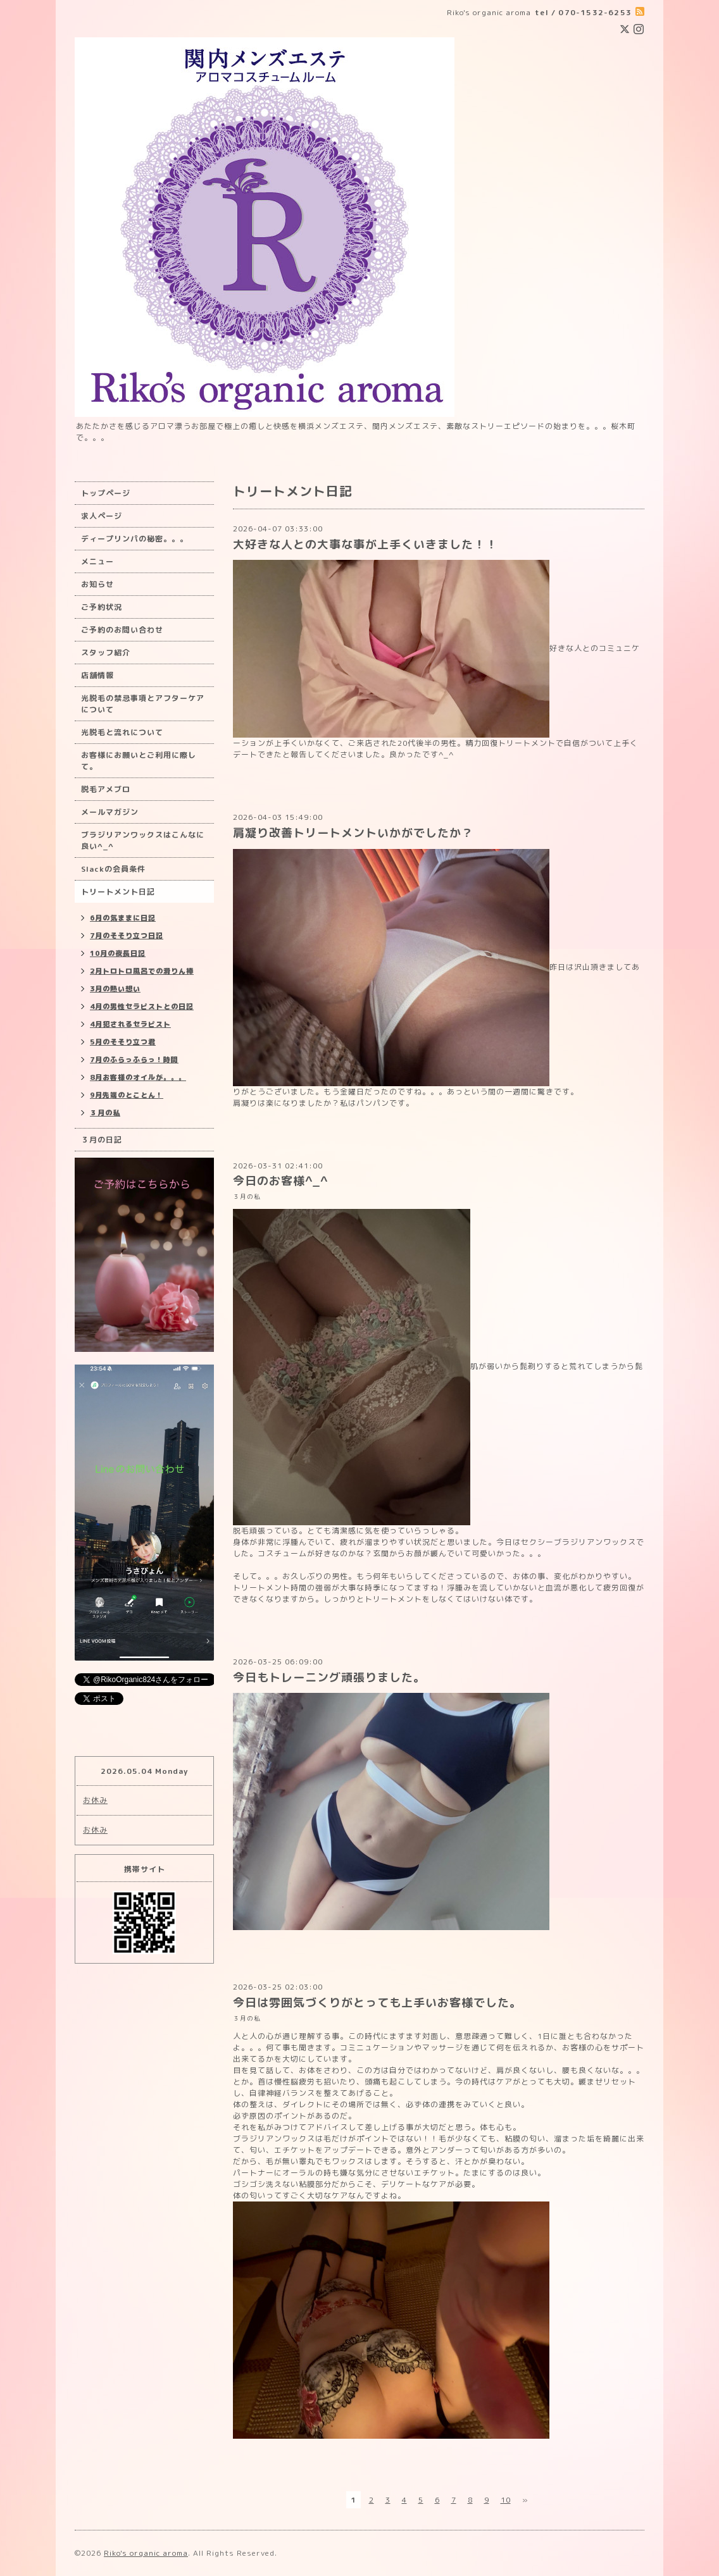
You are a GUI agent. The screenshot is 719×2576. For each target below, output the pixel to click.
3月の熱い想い (115, 989)
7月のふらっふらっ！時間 (134, 1060)
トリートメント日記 (118, 891)
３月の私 (247, 1196)
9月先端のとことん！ (126, 1095)
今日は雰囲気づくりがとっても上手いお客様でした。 (377, 2002)
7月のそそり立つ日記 (126, 936)
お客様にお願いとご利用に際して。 (138, 761)
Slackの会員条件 (113, 869)
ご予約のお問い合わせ (122, 629)
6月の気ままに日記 (123, 918)
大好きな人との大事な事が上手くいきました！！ (365, 544)
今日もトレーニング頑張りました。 (329, 1677)
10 (506, 2499)
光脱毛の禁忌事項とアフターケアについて (142, 704)
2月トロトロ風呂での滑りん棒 (142, 971)
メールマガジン (110, 812)
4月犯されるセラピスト (130, 1024)
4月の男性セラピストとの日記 (142, 1006)
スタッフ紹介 (105, 652)
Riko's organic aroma (146, 2553)
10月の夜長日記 (118, 953)
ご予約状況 (101, 607)
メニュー (97, 561)
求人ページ (101, 516)
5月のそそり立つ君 (123, 1042)
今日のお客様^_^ (280, 1181)
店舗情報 (97, 675)
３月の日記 (101, 1139)
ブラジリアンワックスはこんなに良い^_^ (142, 840)
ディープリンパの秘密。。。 (134, 538)
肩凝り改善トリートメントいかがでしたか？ (353, 833)
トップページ (105, 493)
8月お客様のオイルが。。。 (138, 1077)
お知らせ (97, 584)
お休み (95, 1800)
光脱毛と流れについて (122, 732)
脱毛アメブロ (105, 789)
